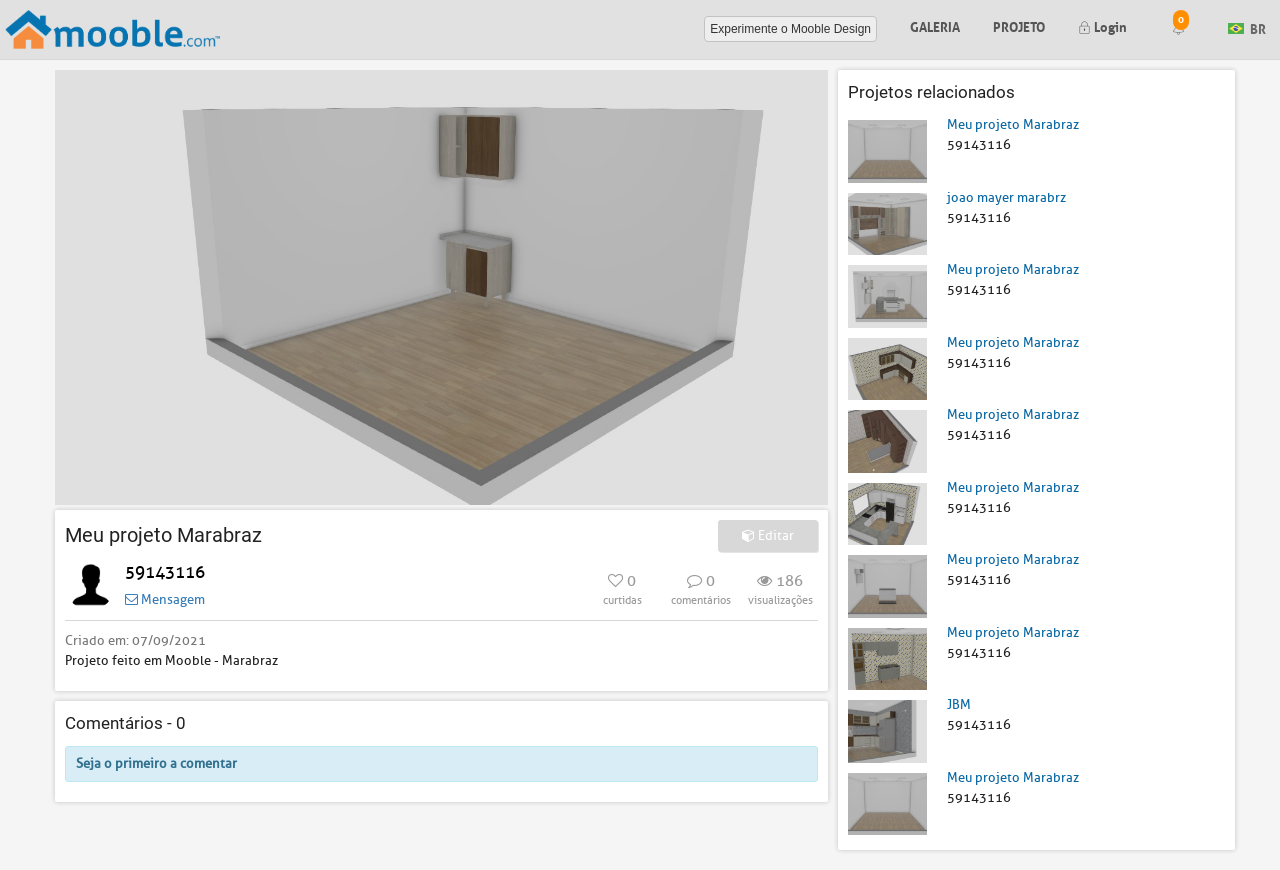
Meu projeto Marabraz (1013, 124)
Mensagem (165, 599)
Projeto (1019, 25)
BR (1247, 27)
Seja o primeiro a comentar (156, 763)
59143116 (165, 572)
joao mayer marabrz (1006, 197)
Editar (768, 535)
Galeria (935, 25)
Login (1102, 25)
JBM (959, 704)
